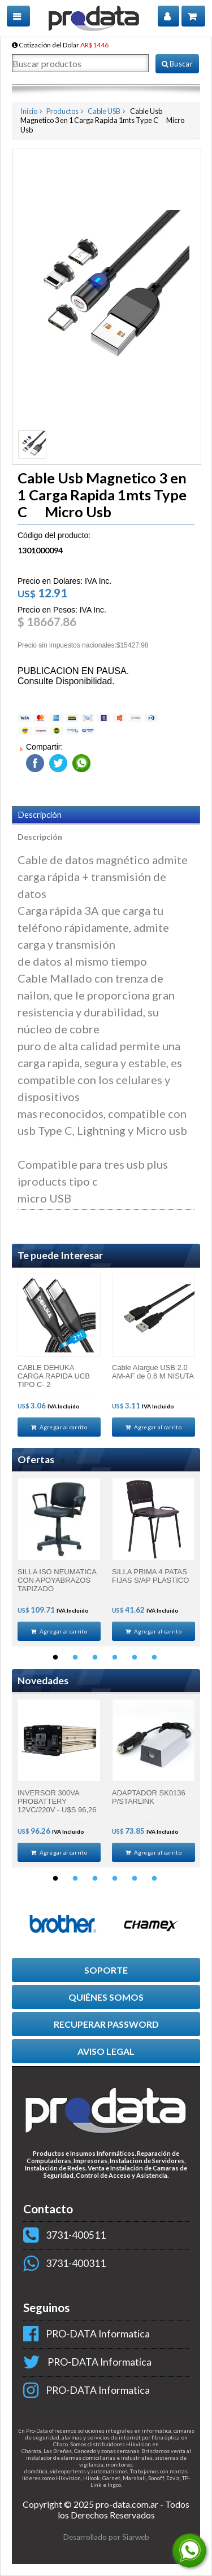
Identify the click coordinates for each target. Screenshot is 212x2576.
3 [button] (95, 1657)
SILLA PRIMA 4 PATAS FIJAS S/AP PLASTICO (150, 1575)
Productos (62, 111)
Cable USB (104, 111)
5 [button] (134, 1657)
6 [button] (154, 1657)
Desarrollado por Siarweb (106, 2537)
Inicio (28, 111)
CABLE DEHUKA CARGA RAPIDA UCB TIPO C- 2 (54, 1376)
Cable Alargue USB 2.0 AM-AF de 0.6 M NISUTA (153, 1371)
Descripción (40, 815)
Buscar (177, 63)
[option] (59, 1355)
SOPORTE (106, 1970)
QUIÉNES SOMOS (106, 1997)
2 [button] (75, 1657)
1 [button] (55, 1657)
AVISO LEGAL (106, 2051)
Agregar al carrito (59, 1427)
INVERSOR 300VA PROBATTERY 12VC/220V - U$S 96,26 (57, 1801)
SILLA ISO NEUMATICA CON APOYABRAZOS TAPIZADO (57, 1580)
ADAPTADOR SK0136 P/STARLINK (148, 1797)
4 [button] (114, 1657)
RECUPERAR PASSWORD (106, 2024)
